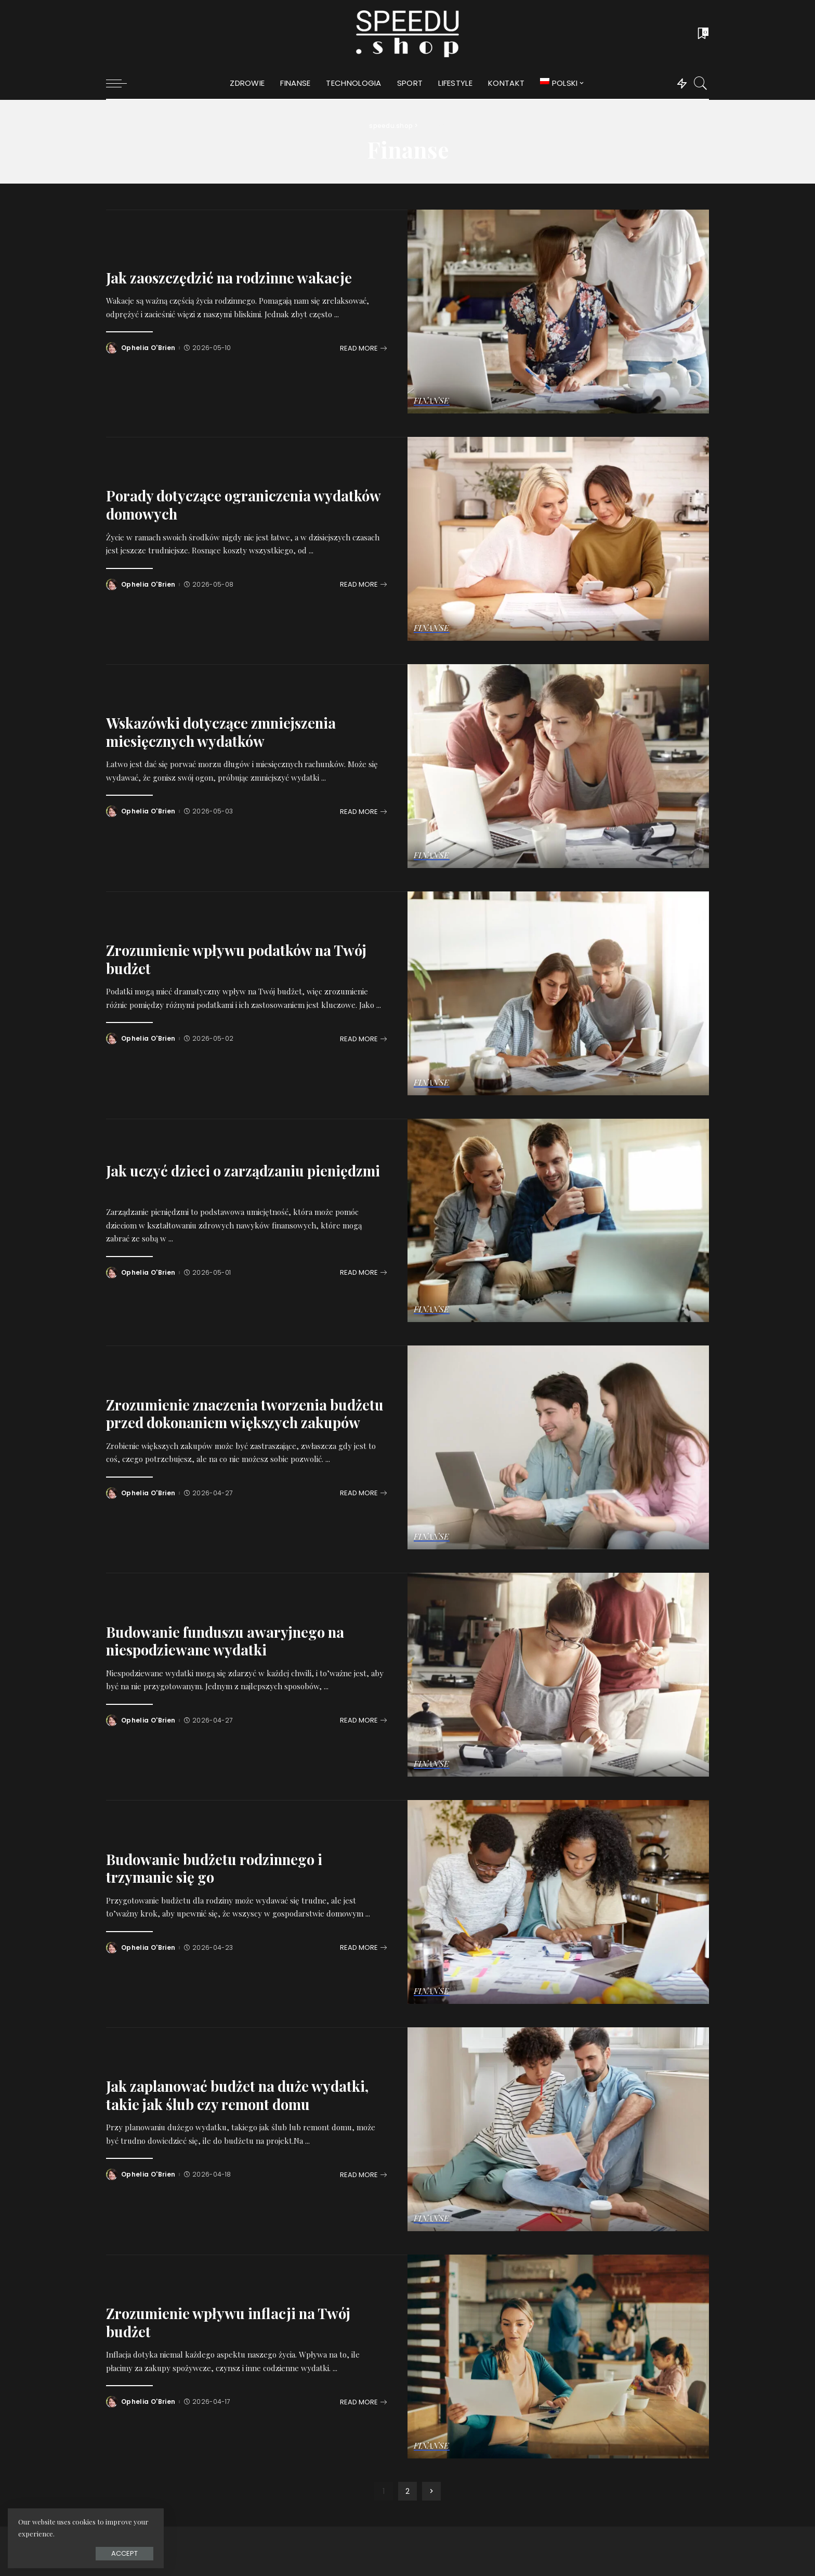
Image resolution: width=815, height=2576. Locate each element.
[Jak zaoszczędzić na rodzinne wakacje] (558, 311)
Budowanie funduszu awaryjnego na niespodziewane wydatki (225, 1641)
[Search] (700, 83)
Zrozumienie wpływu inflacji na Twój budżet (228, 2322)
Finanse (432, 401)
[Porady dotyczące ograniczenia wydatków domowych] (558, 539)
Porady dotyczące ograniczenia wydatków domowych (243, 504)
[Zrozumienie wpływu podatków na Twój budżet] (558, 993)
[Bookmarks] (702, 34)
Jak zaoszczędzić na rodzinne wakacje (229, 277)
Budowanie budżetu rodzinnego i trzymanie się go (214, 1868)
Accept (124, 2553)
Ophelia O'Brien (148, 348)
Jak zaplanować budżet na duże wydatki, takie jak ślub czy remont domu (237, 2095)
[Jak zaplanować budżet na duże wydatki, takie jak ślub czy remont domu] (558, 2129)
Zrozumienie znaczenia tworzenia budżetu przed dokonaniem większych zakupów (245, 1413)
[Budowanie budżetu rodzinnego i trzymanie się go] (558, 1902)
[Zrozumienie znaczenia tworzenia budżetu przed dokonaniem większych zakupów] (558, 1447)
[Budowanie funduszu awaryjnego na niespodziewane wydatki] (558, 1675)
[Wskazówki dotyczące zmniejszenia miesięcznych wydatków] (558, 766)
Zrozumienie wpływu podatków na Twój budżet (236, 959)
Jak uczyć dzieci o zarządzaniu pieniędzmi (243, 1170)
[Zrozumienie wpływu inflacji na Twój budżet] (558, 2356)
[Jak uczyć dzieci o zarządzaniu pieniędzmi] (558, 1221)
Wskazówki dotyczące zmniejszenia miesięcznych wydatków (221, 731)
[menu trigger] (121, 83)
